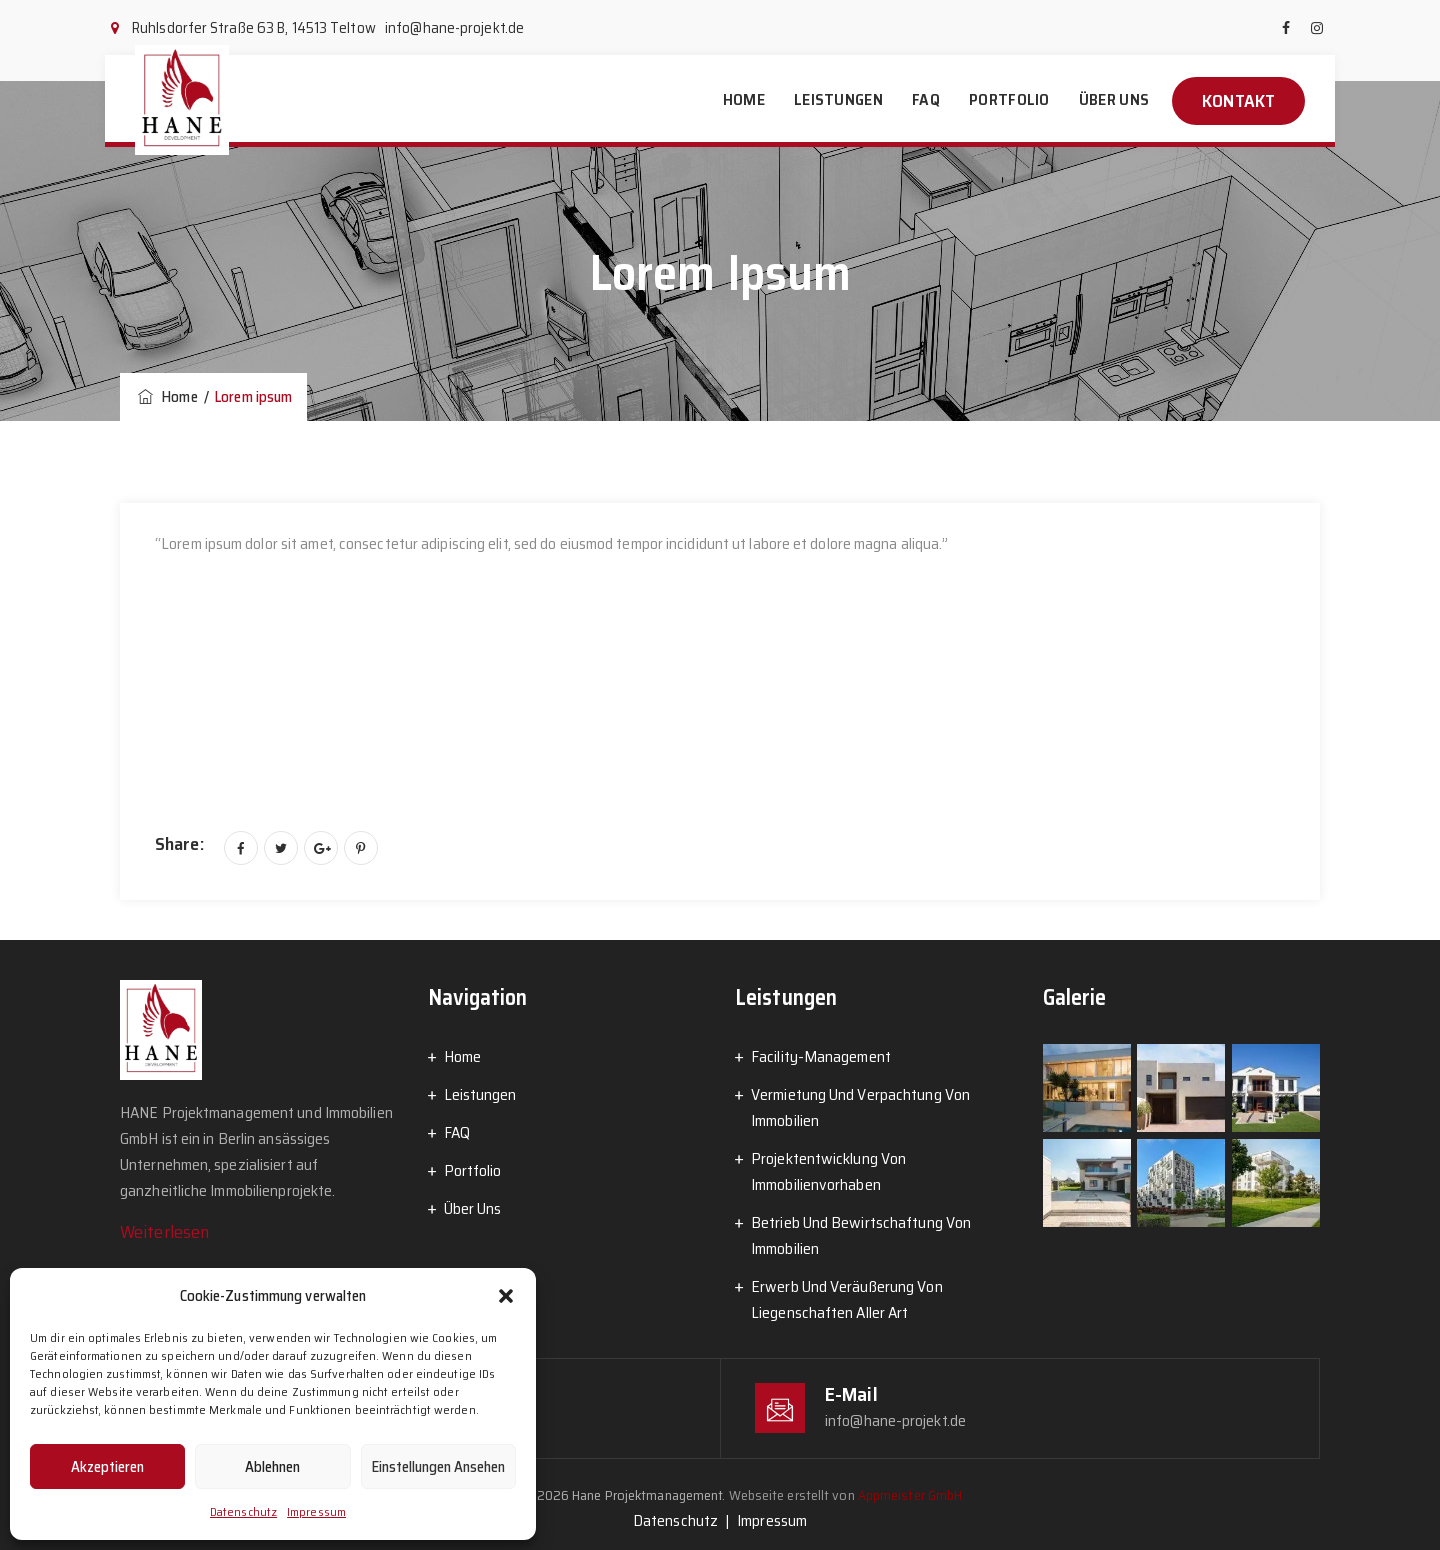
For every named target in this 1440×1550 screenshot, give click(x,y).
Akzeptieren (107, 1467)
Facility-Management (821, 1056)
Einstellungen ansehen (438, 1467)
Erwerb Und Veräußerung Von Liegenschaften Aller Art (847, 1299)
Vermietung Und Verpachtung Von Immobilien (860, 1107)
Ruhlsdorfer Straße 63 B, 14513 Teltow (254, 28)
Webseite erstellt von (846, 1495)
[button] (506, 1296)
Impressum (316, 1511)
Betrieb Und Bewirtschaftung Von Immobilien (861, 1235)
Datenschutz (243, 1511)
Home (744, 99)
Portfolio (1009, 99)
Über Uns (1114, 99)
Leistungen (838, 99)
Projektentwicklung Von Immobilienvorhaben (828, 1171)
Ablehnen (272, 1467)
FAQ (926, 99)
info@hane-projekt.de (454, 28)
